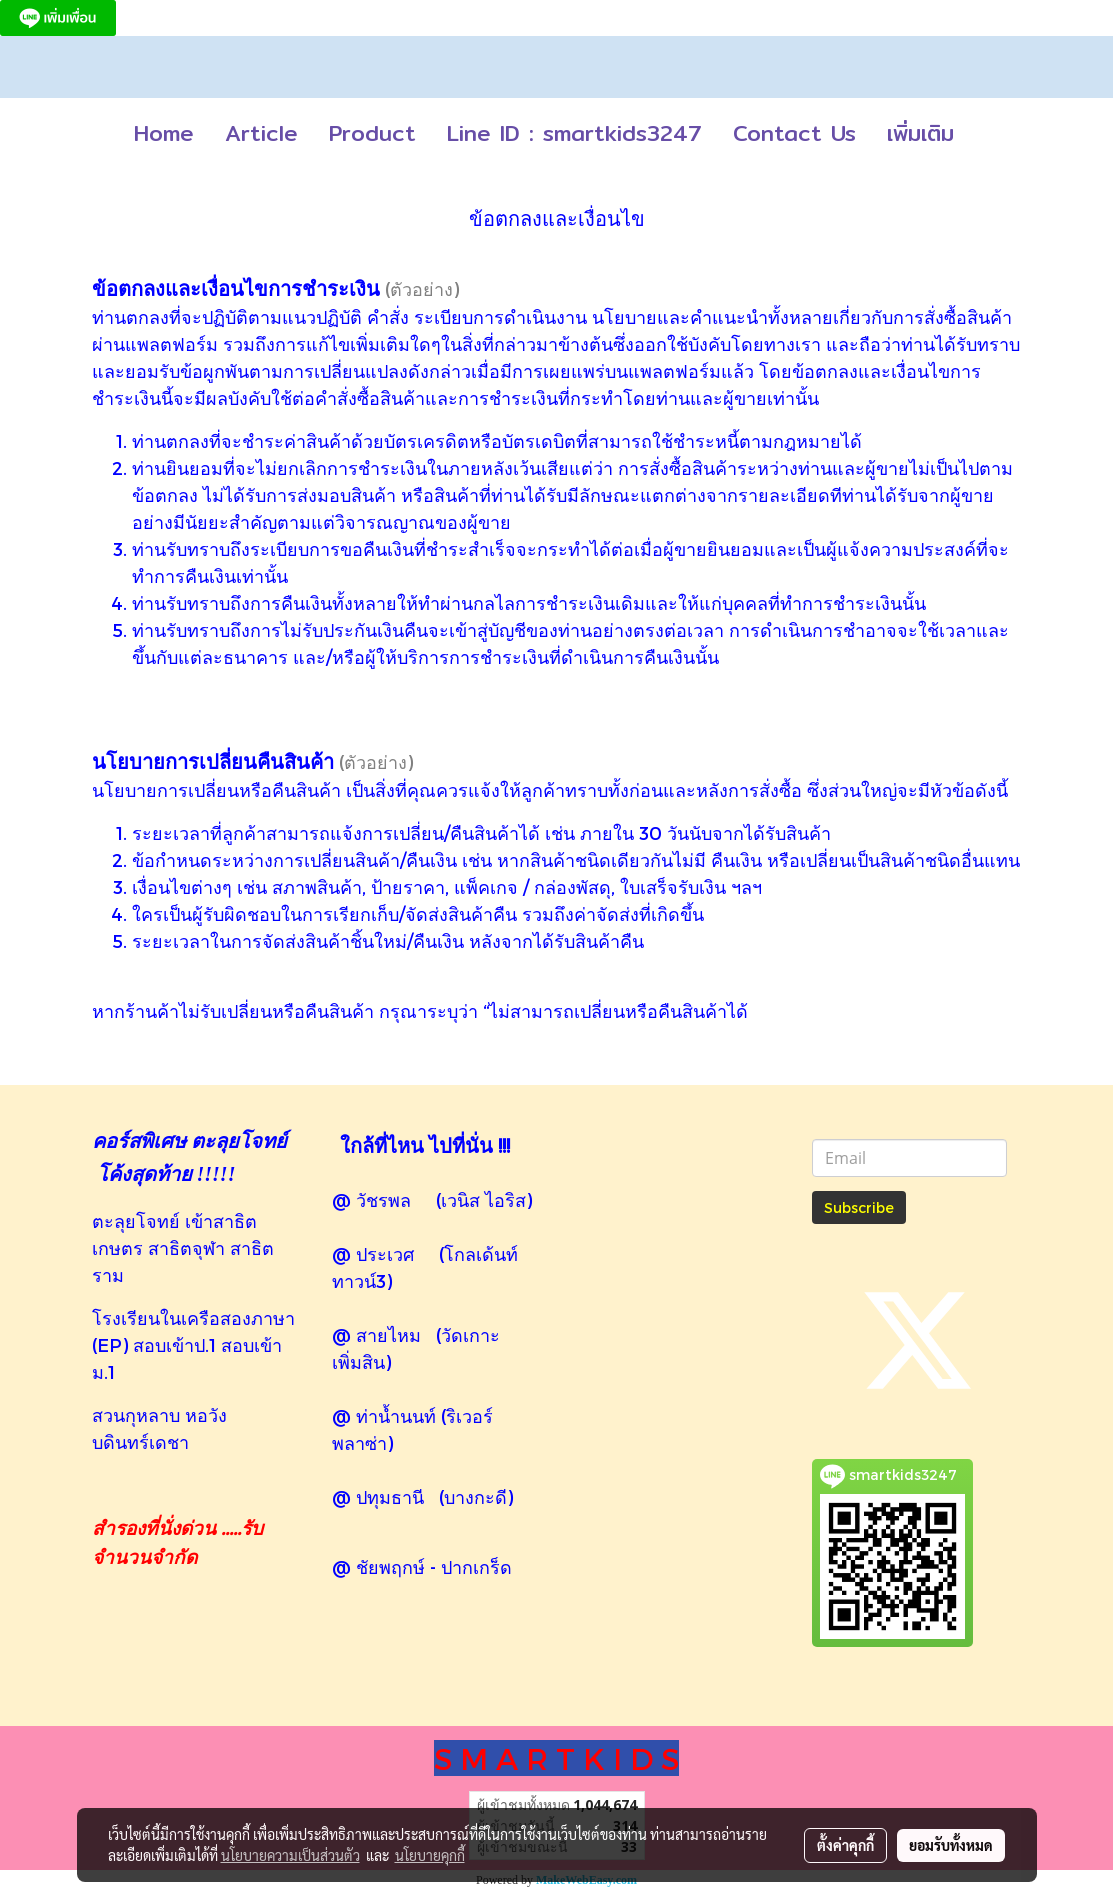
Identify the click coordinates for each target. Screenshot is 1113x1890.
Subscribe (859, 1207)
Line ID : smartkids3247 (574, 133)
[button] (987, 134)
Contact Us (794, 133)
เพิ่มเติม (920, 133)
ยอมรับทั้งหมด (951, 1845)
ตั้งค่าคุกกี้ (845, 1845)
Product (372, 133)
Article (261, 133)
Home (164, 133)
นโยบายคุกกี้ (430, 1855)
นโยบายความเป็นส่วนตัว (290, 1855)
